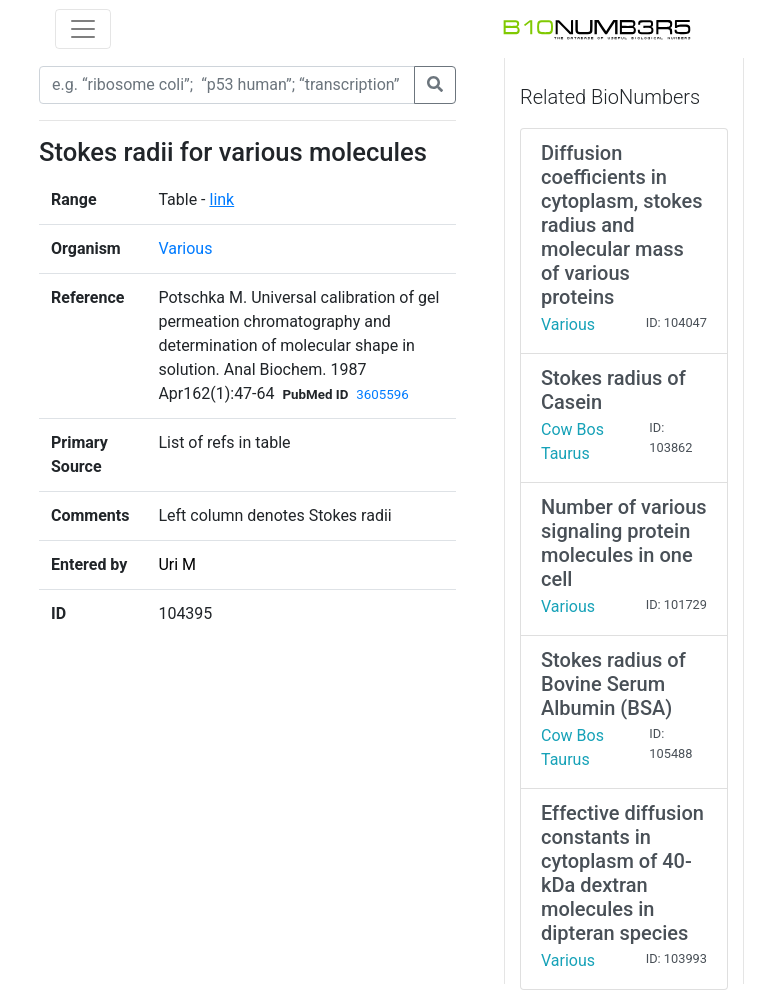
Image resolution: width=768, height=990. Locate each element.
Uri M (177, 564)
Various (185, 248)
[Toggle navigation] (83, 29)
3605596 (382, 394)
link (221, 199)
